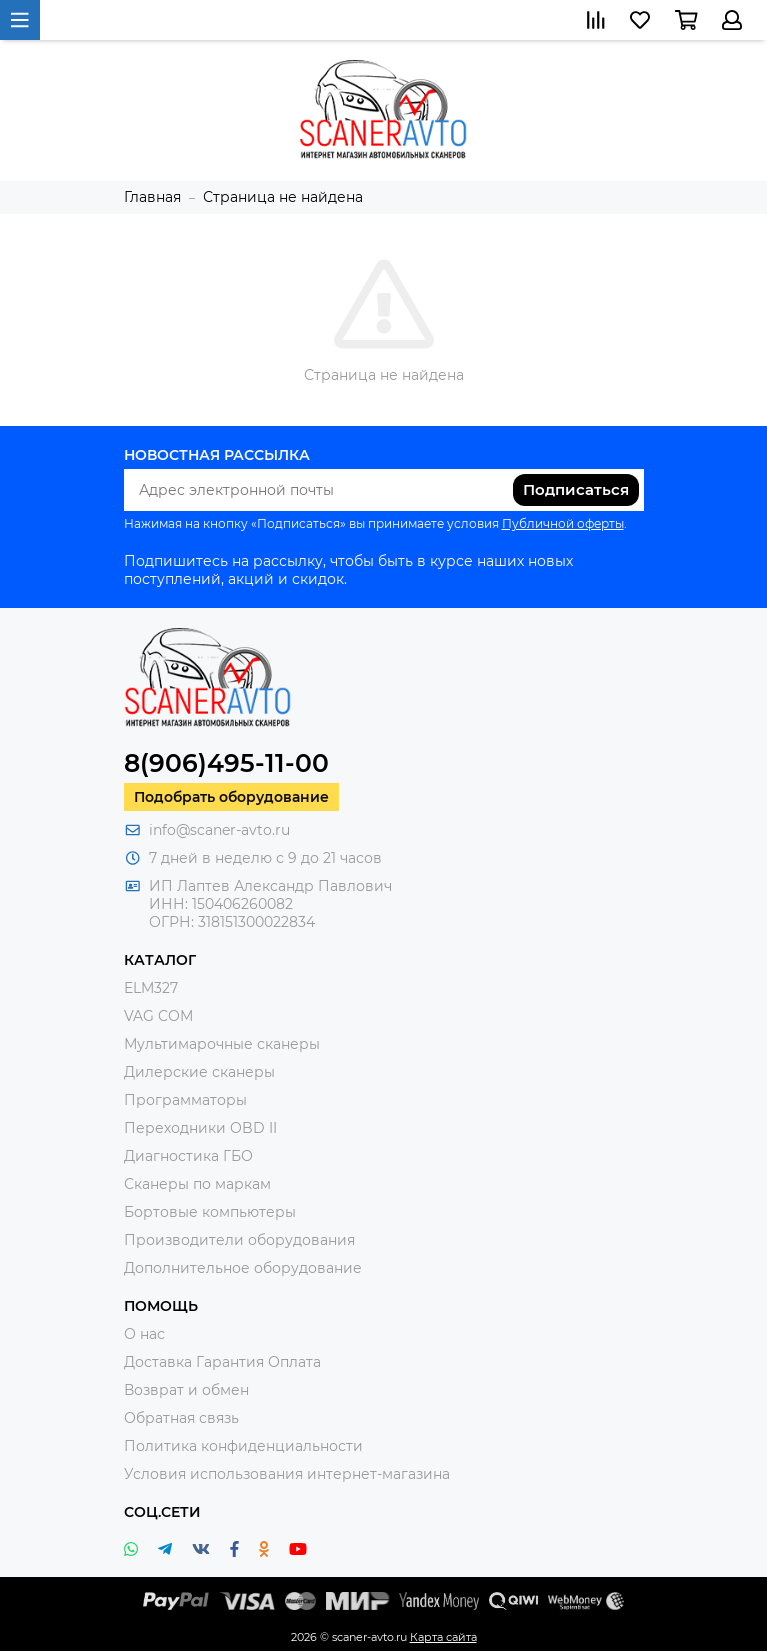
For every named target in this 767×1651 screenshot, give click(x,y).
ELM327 (151, 988)
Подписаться (576, 489)
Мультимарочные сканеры (222, 1044)
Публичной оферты (563, 523)
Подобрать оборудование (231, 797)
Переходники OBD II (200, 1128)
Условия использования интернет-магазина (287, 1474)
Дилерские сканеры (199, 1072)
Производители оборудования (239, 1240)
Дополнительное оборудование (243, 1268)
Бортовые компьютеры (210, 1212)
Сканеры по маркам (197, 1184)
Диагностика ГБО (188, 1156)
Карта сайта (443, 1637)
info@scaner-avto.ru (219, 830)
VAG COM (158, 1016)
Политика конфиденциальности (243, 1446)
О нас (144, 1334)
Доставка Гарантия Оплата (222, 1362)
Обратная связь (181, 1418)
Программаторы (185, 1100)
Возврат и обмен (186, 1390)
